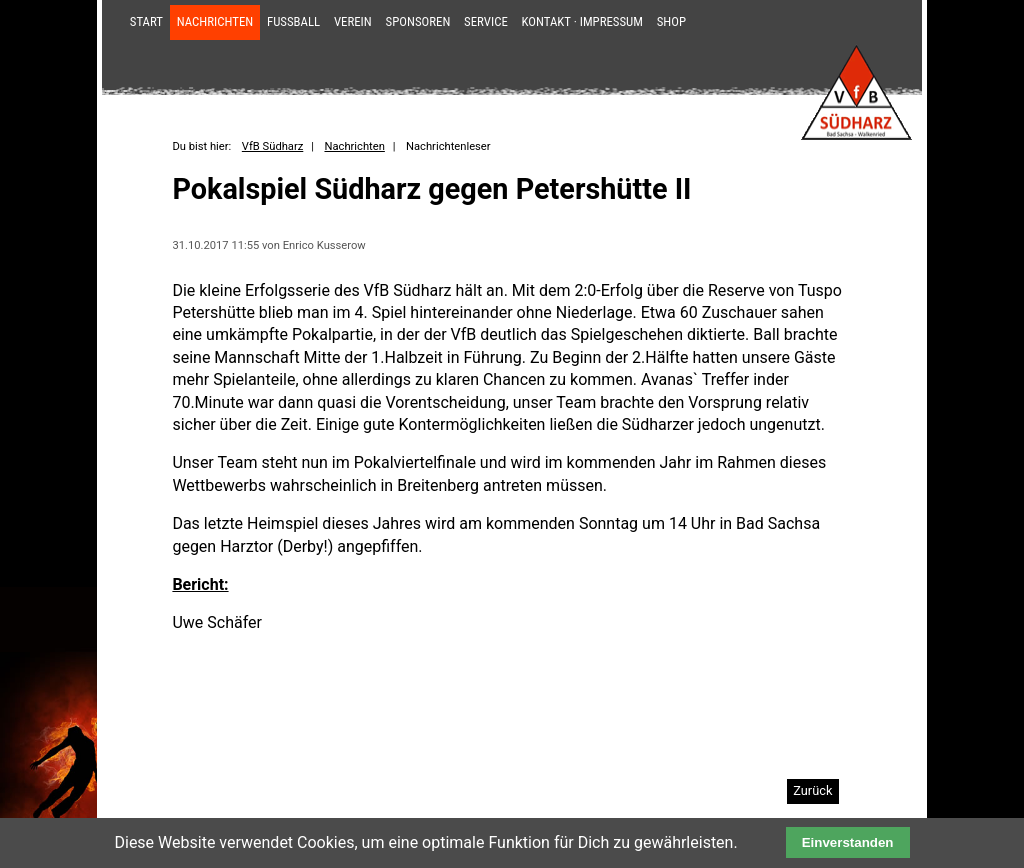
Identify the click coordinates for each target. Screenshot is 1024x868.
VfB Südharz (272, 146)
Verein (353, 21)
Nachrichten (215, 21)
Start (146, 21)
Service (486, 21)
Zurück (812, 790)
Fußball (293, 21)
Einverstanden (848, 842)
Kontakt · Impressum (582, 21)
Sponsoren (418, 21)
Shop (671, 21)
